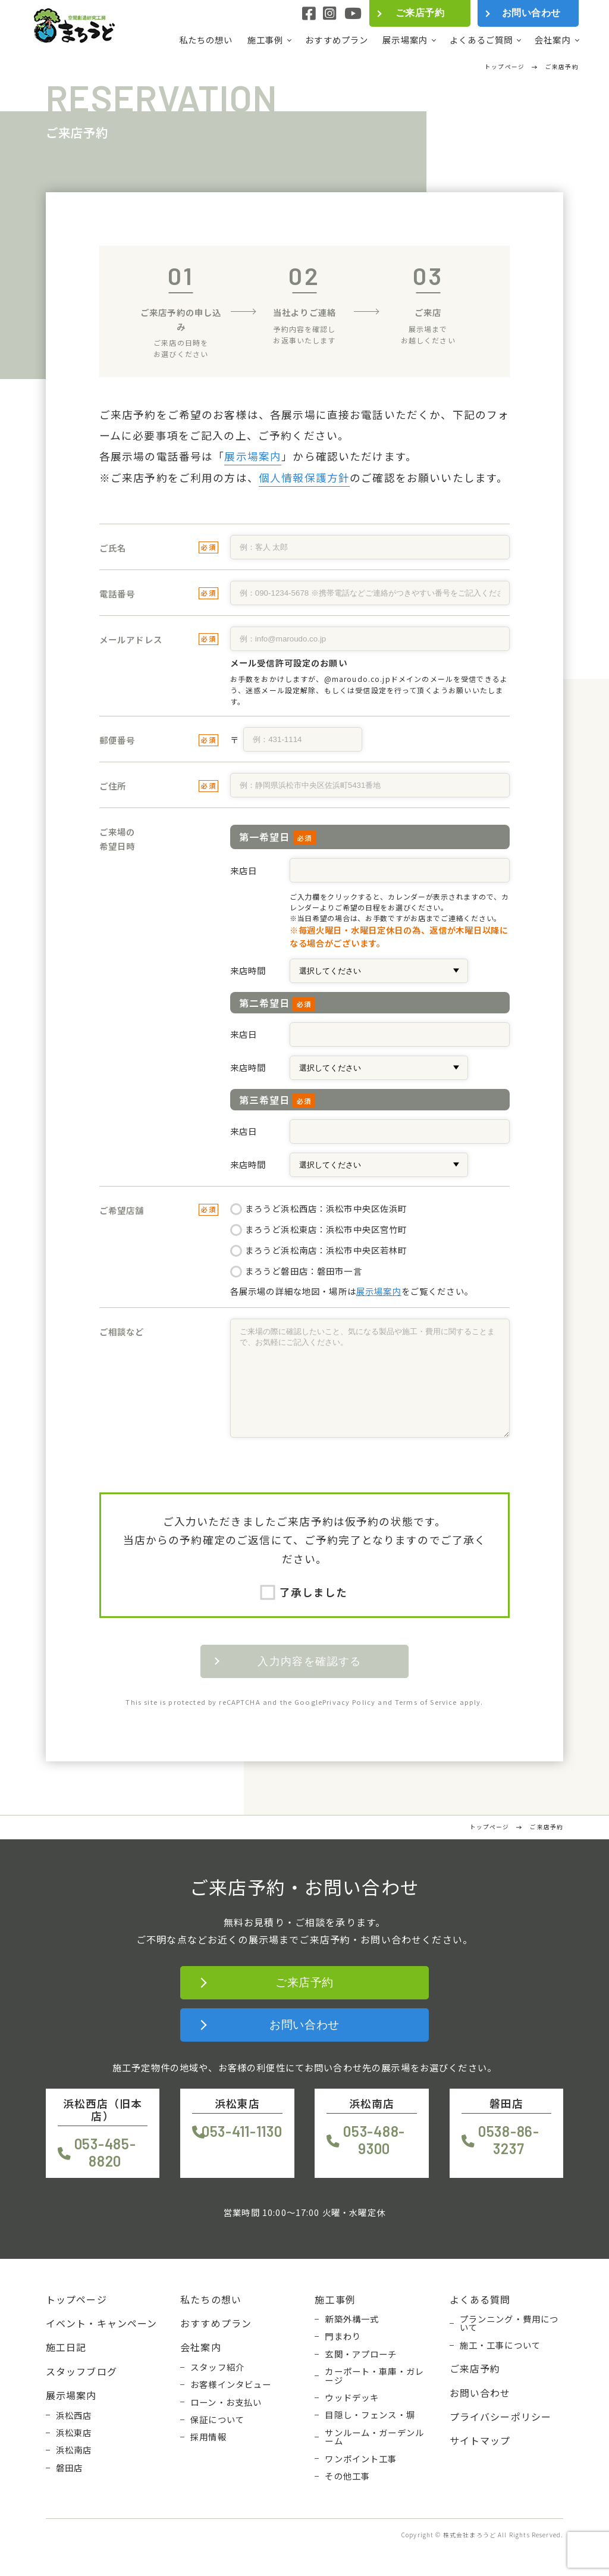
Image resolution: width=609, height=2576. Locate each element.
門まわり (343, 2336)
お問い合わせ (531, 13)
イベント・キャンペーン (102, 2323)
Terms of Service (426, 1702)
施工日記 (66, 2347)
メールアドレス (130, 639)
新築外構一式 (352, 2319)
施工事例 (265, 40)
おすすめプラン (336, 39)
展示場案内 (405, 40)
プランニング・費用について (509, 2323)
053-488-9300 (374, 2140)
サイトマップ (480, 2440)
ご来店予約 (419, 13)
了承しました (305, 1592)
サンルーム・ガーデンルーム (374, 2437)
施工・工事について (500, 2345)
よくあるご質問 (481, 40)
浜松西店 (74, 2415)
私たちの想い (206, 39)
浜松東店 (74, 2432)
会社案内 (553, 40)
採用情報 (208, 2437)
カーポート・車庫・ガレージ (374, 2375)
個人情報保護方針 (304, 477)
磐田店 (69, 2468)
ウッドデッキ (352, 2397)
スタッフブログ (81, 2371)
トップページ (76, 2299)
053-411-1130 (242, 2131)
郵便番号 (117, 740)
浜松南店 (74, 2450)
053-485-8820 (105, 2152)
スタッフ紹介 (217, 2367)
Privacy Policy (348, 1702)
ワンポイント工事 (361, 2459)
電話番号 (117, 593)
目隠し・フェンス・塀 (370, 2415)
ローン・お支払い (226, 2402)
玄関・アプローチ (361, 2354)
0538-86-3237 (508, 2140)
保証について (217, 2419)
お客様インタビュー (230, 2384)
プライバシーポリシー (501, 2416)
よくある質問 (480, 2299)
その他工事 (347, 2476)
